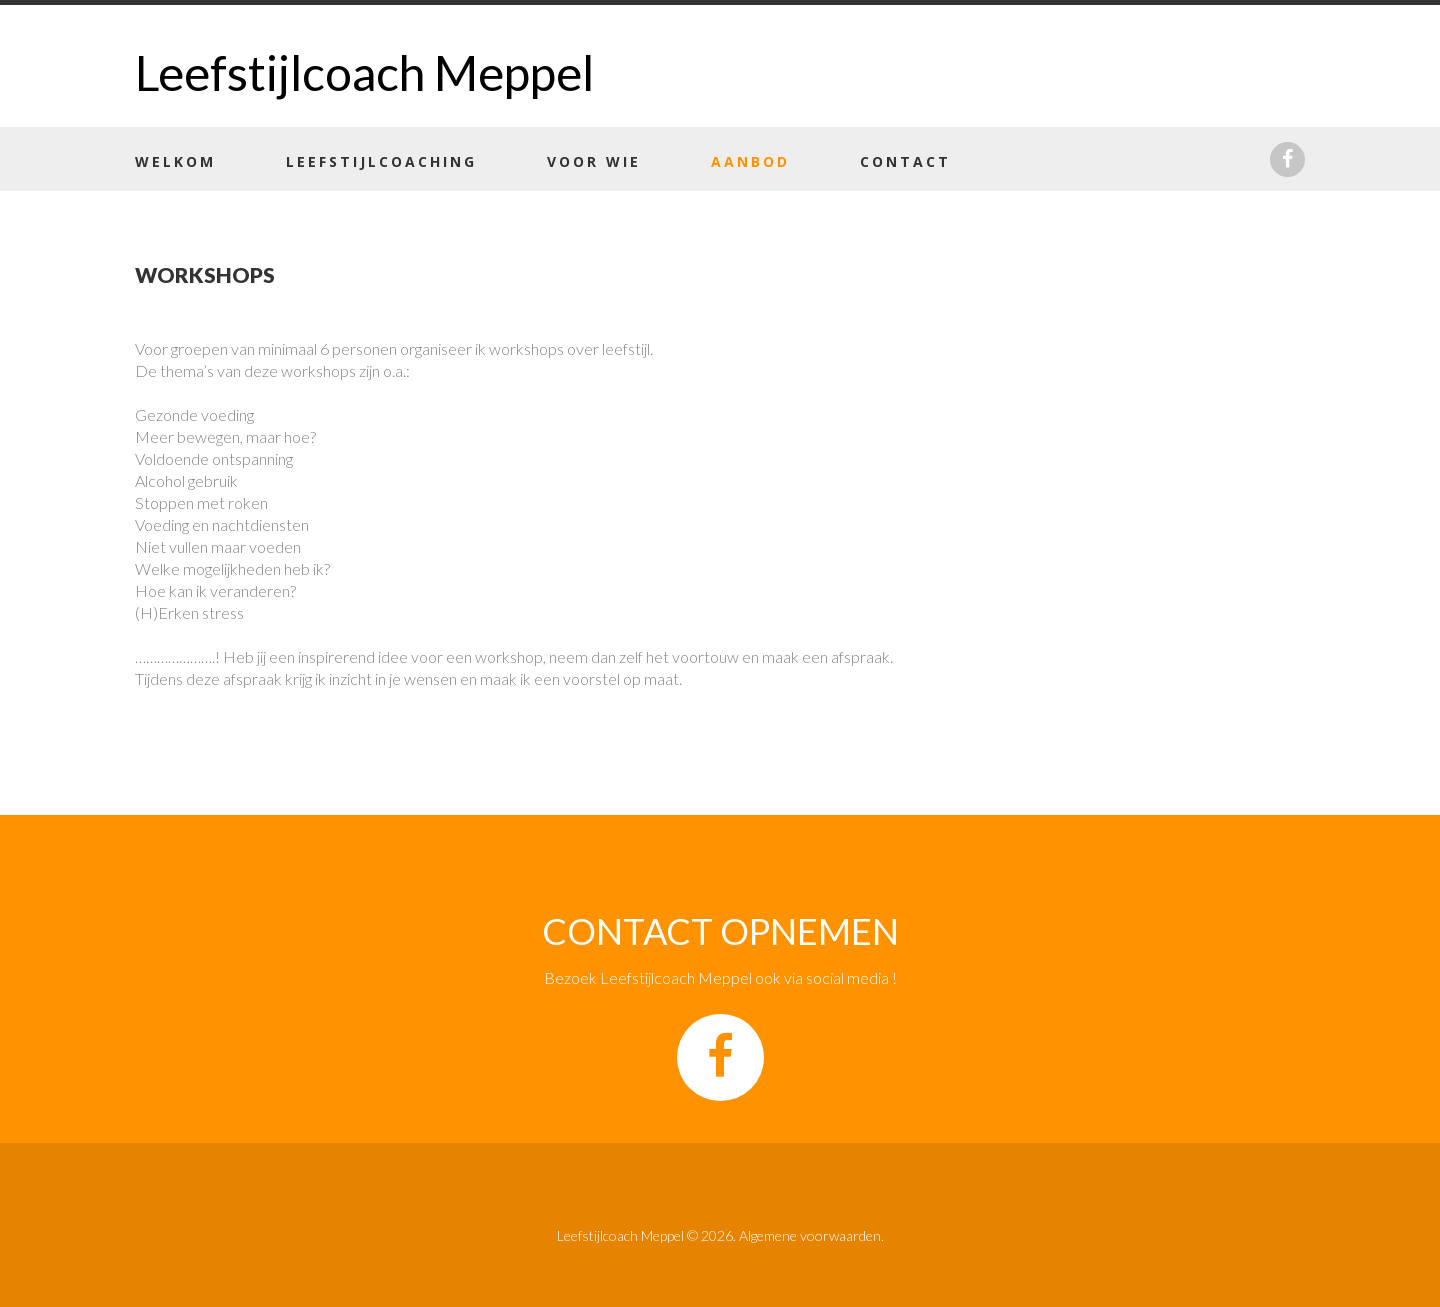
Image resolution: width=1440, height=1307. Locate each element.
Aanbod (750, 161)
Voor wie (594, 161)
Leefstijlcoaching (381, 161)
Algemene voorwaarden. (811, 1235)
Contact (905, 161)
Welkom (175, 161)
